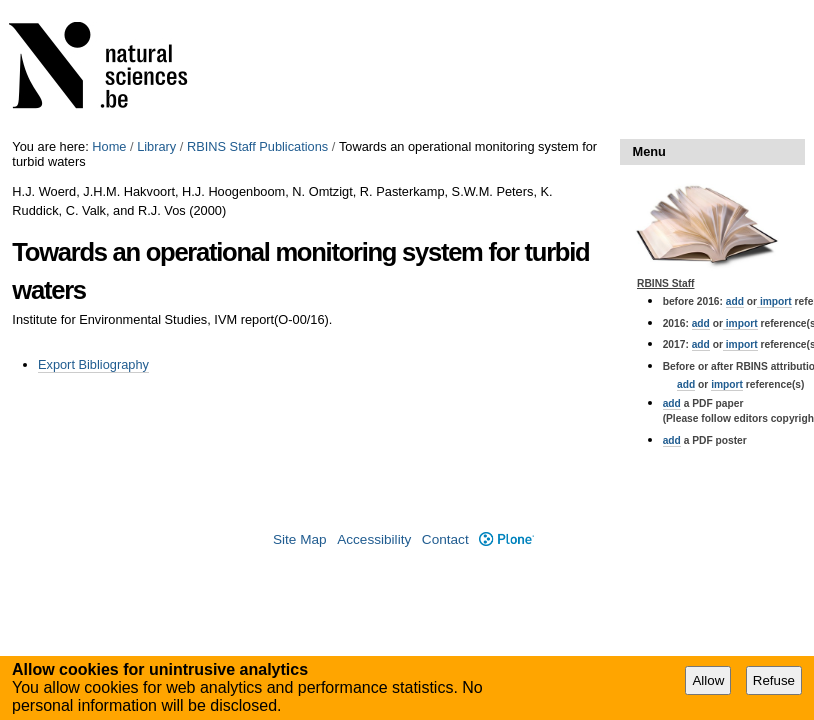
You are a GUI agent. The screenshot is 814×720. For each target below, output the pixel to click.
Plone (506, 539)
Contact (445, 539)
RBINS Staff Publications (257, 146)
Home (109, 146)
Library (156, 146)
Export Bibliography (93, 364)
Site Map (300, 539)
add (735, 301)
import (774, 301)
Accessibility (374, 539)
